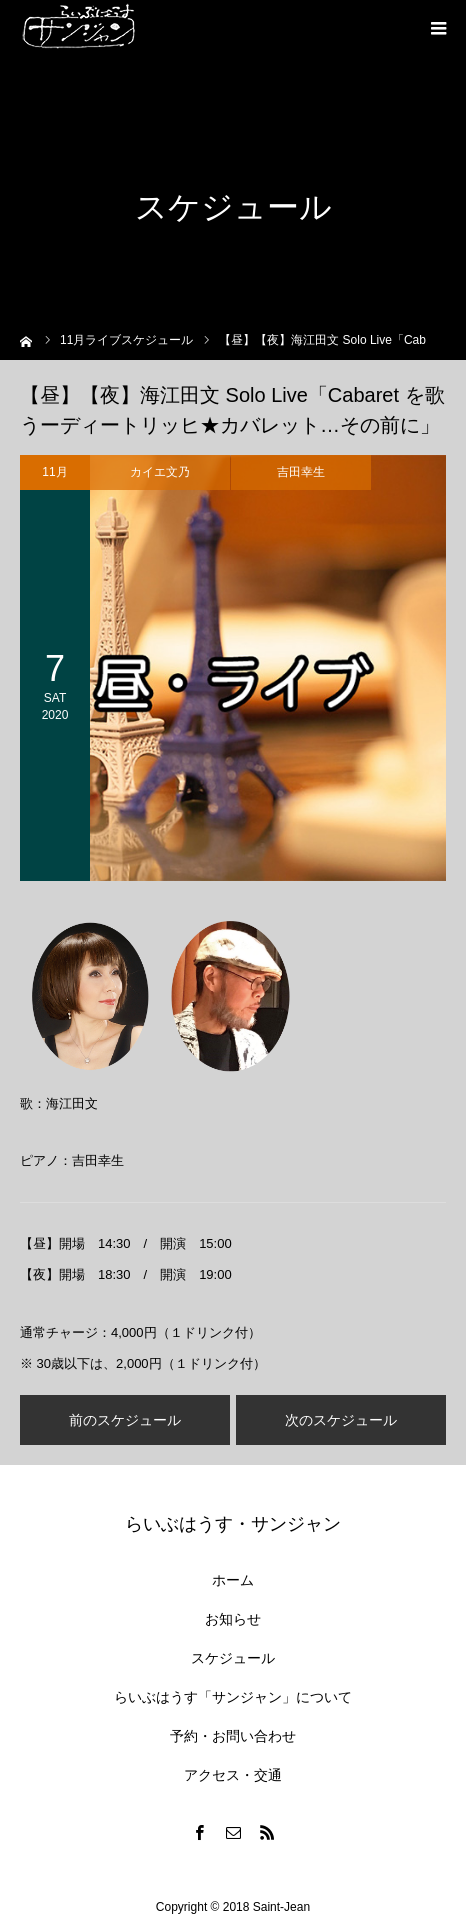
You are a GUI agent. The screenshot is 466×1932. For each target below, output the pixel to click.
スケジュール (233, 1658)
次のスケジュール (341, 1420)
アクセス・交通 (233, 1775)
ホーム (233, 1580)
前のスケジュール (125, 1420)
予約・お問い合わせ (233, 1736)
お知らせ (233, 1619)
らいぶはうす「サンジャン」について (233, 1697)
